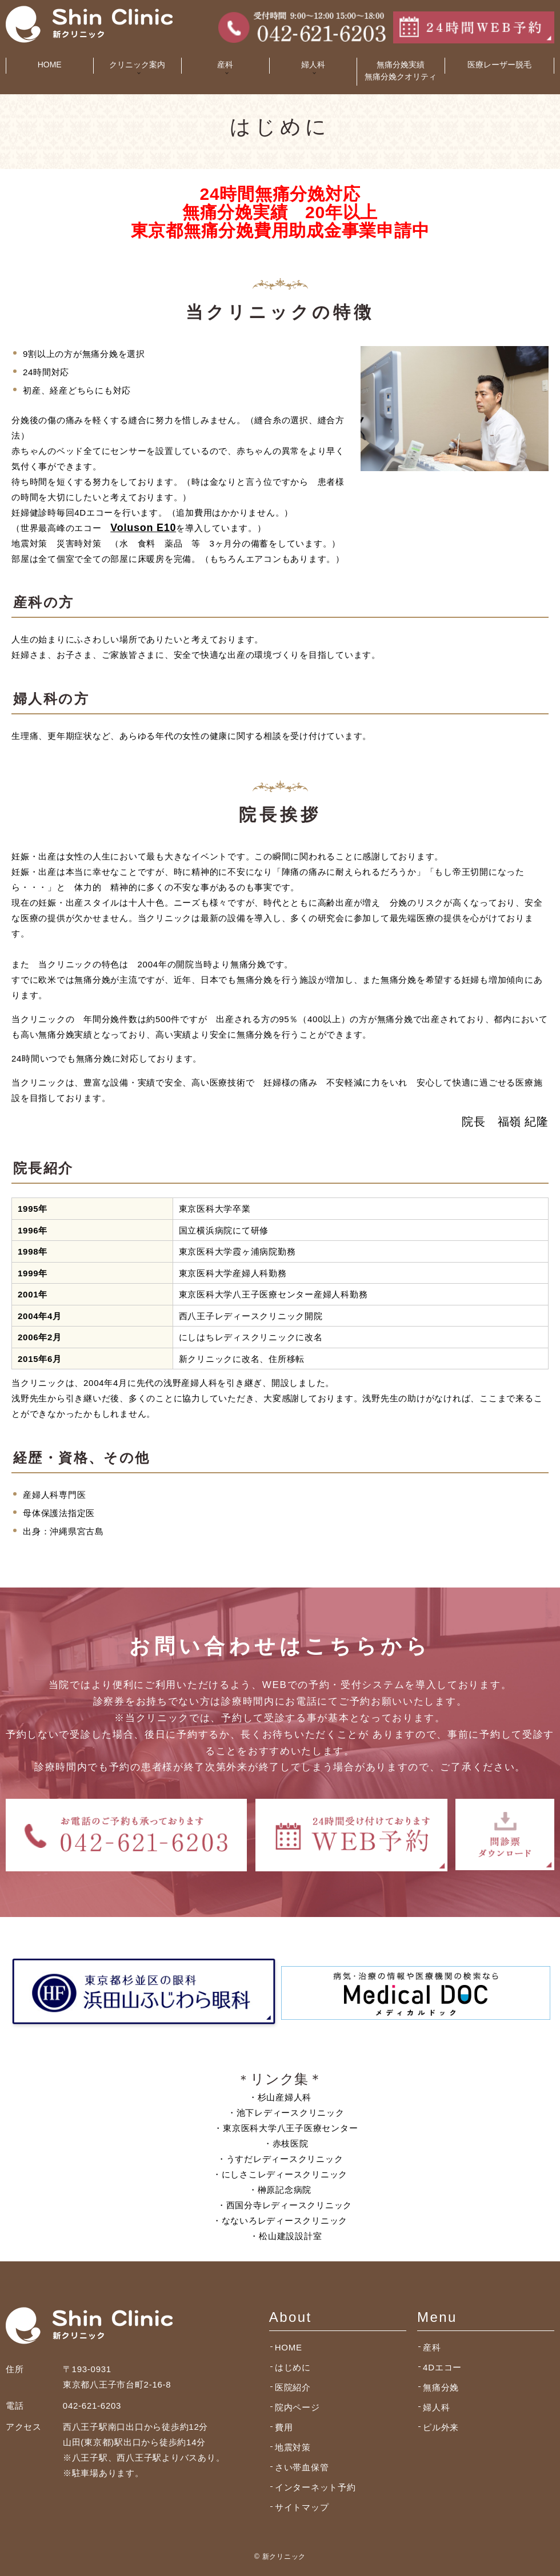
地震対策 (293, 2447)
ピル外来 (441, 2427)
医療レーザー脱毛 (499, 64)
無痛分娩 (441, 2387)
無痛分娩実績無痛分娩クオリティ (401, 70)
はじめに (293, 2367)
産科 (432, 2347)
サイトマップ (302, 2507)
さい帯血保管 (302, 2467)
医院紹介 (293, 2387)
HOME (50, 64)
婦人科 (436, 2407)
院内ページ (297, 2407)
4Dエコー (442, 2367)
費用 (284, 2427)
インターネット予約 (315, 2487)
